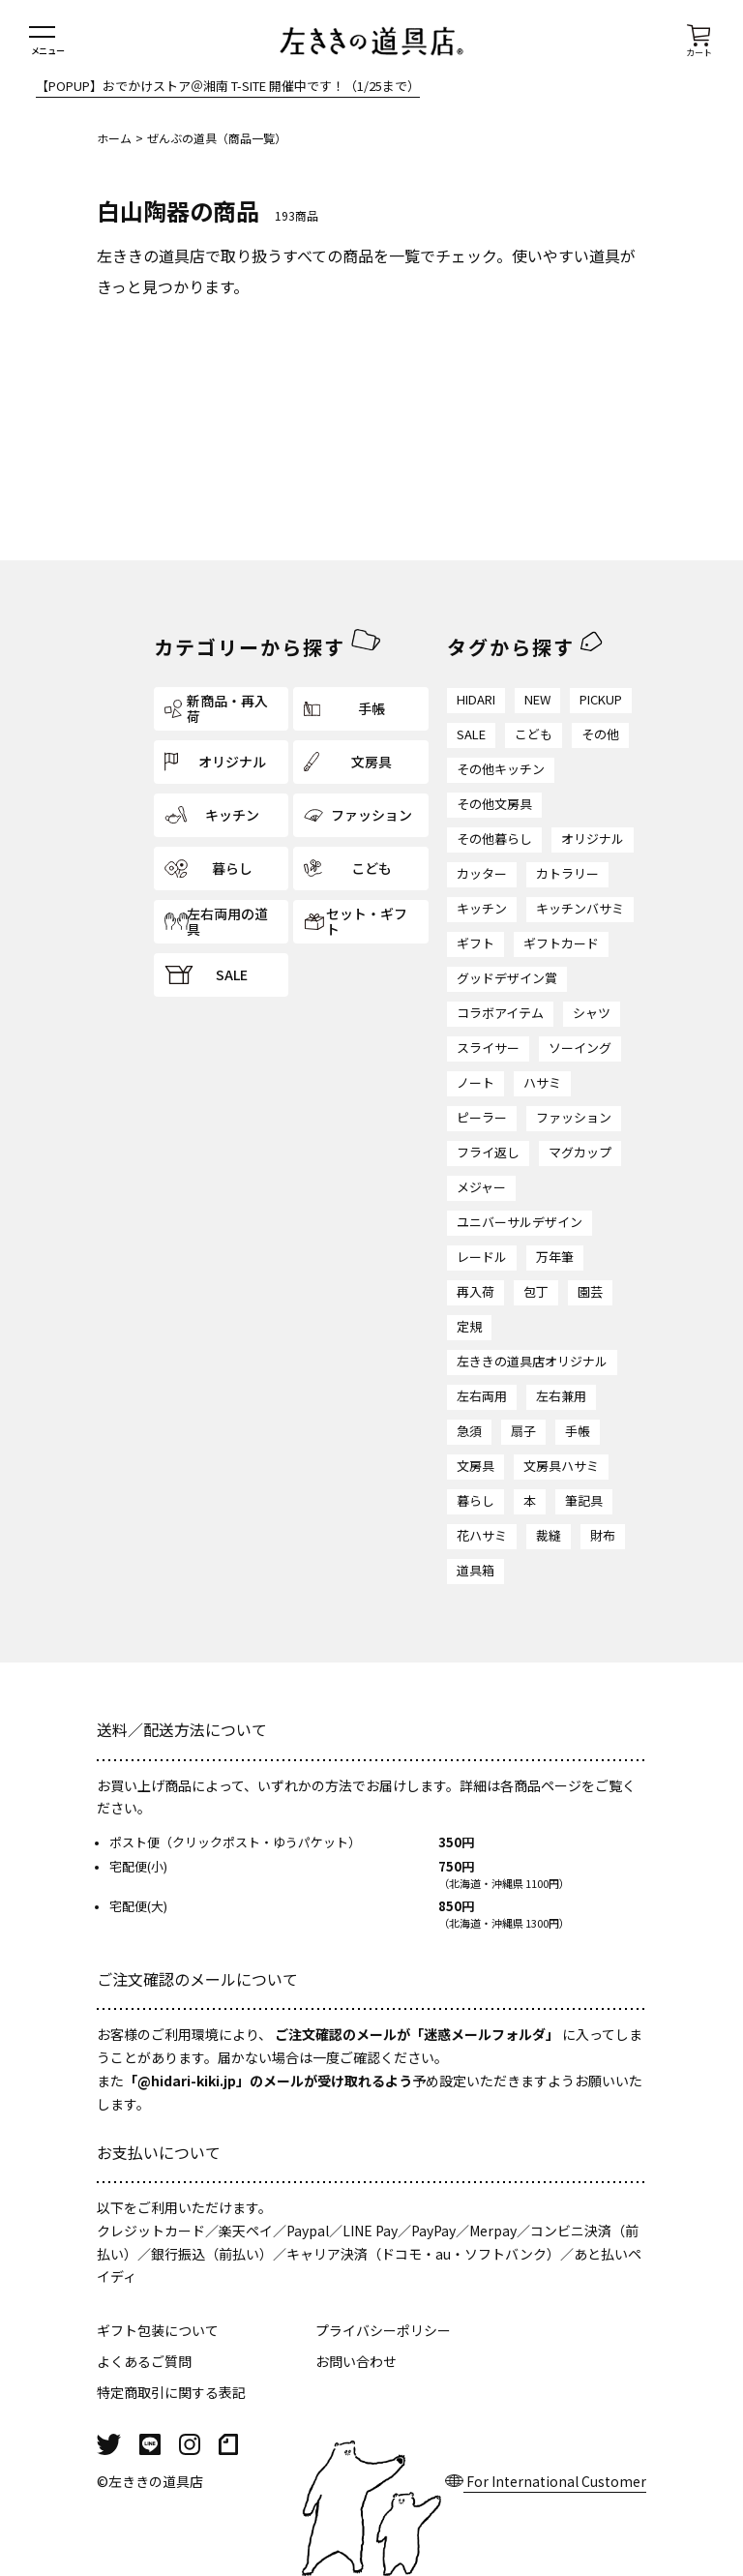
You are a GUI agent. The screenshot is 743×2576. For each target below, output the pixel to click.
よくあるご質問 (144, 2361)
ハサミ (542, 1082)
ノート (475, 1082)
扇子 (523, 1431)
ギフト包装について (158, 2330)
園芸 (590, 1291)
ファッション (573, 1117)
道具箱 (475, 1570)
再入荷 (475, 1291)
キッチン (482, 908)
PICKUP (601, 699)
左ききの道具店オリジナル (532, 1361)
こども (533, 734)
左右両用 (482, 1396)
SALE (471, 734)
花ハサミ (482, 1535)
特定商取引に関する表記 (171, 2392)
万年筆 (555, 1256)
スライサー (488, 1047)
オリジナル (592, 838)
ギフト (475, 943)
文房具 (475, 1465)
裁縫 (548, 1535)
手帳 (577, 1431)
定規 (469, 1326)
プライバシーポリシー (383, 2330)
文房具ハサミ (561, 1465)
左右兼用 (561, 1396)
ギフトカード (561, 943)
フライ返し (488, 1152)
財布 (602, 1535)
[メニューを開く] (47, 41)
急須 (469, 1431)
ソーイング (580, 1047)
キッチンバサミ (580, 908)
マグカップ (580, 1152)
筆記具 (584, 1500)
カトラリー (567, 873)
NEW (537, 699)
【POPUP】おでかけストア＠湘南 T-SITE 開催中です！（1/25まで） (228, 87)
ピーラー (482, 1117)
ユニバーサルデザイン (519, 1222)
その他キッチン (501, 769)
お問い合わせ (356, 2361)
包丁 (536, 1291)
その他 (600, 734)
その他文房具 (494, 803)
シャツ (591, 1012)
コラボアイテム (500, 1012)
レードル (482, 1256)
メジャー (481, 1187)
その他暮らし (494, 838)
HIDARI (476, 699)
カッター (482, 873)
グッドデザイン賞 (507, 978)
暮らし (475, 1500)
